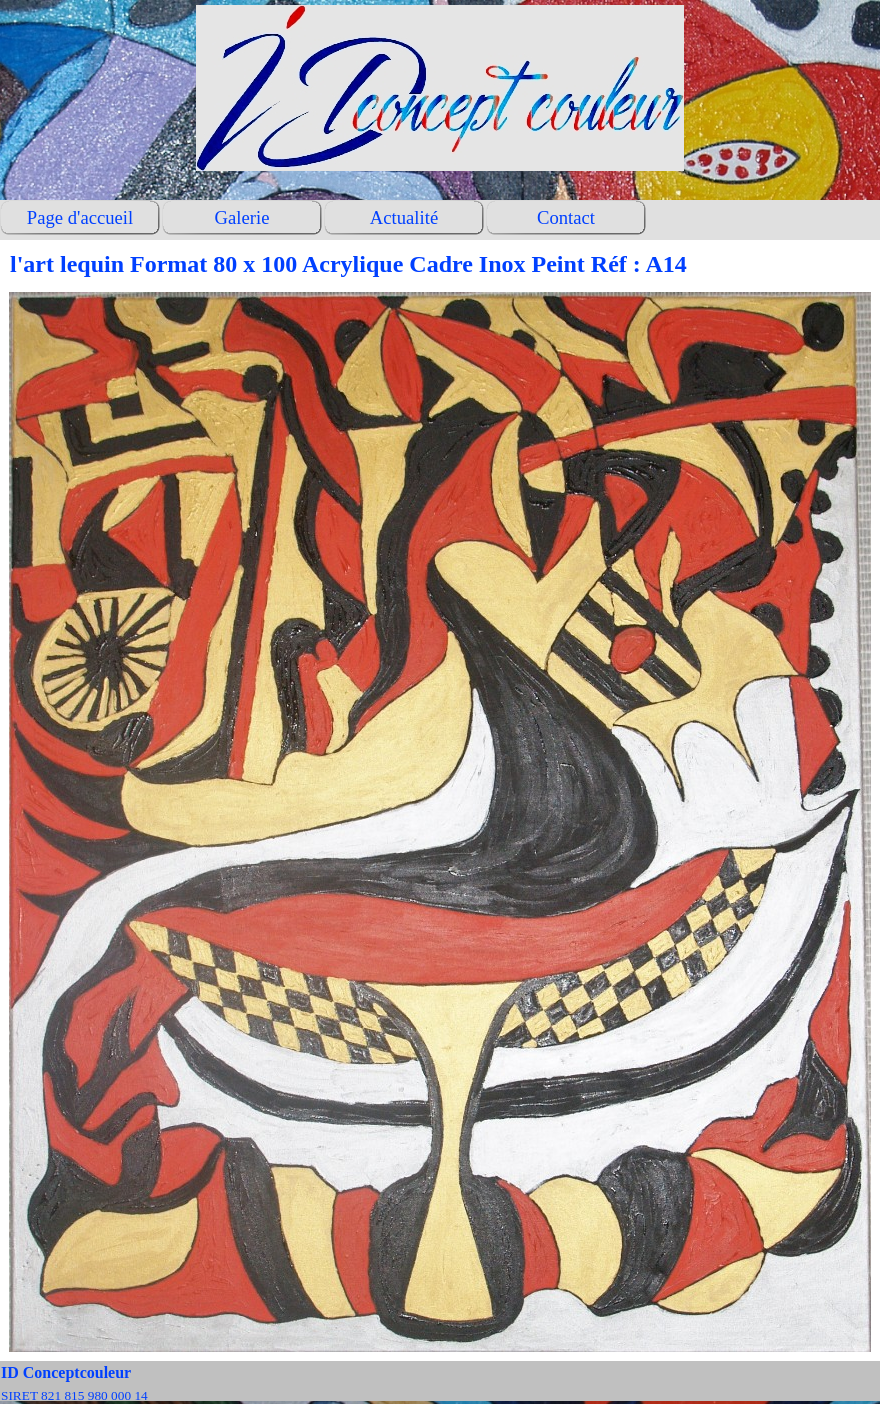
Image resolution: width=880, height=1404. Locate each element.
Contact (566, 217)
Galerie (242, 217)
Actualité (404, 217)
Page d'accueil (80, 217)
